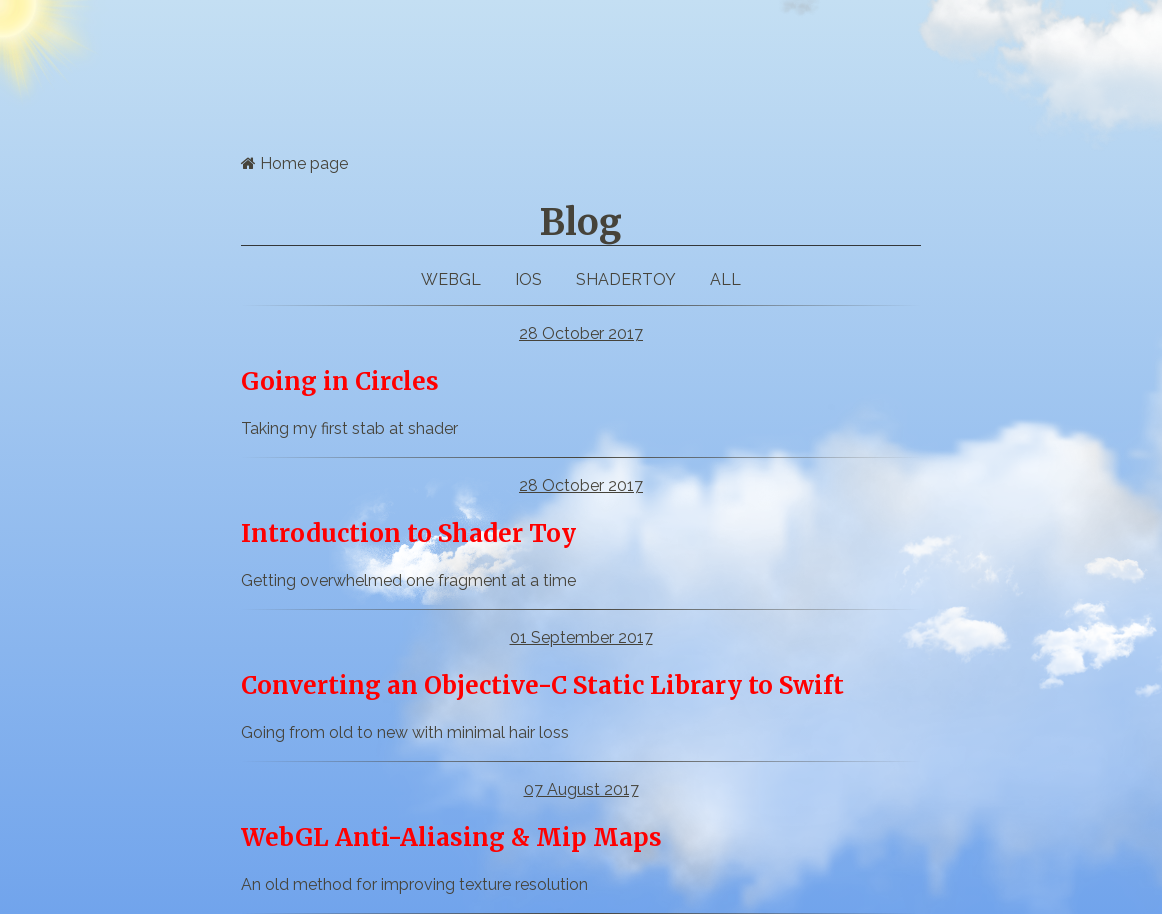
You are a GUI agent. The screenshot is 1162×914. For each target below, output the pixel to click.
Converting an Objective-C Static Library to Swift (542, 685)
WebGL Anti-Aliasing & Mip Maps (451, 837)
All (725, 279)
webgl (451, 279)
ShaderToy (626, 279)
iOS (528, 279)
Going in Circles (340, 381)
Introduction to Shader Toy (408, 533)
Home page (294, 163)
